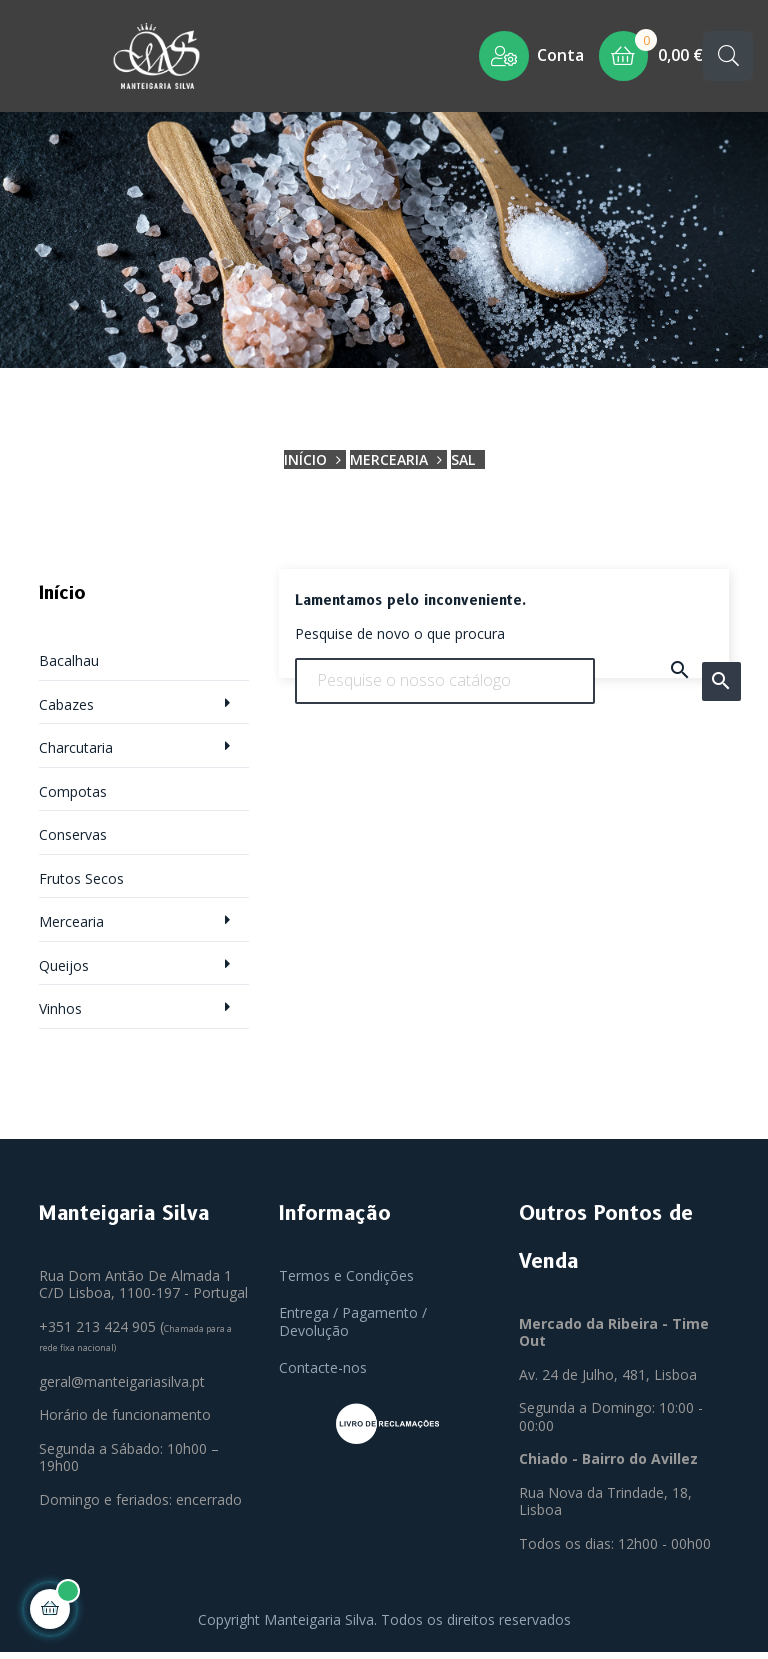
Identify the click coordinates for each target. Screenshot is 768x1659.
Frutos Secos (81, 884)
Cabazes (66, 710)
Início (62, 600)
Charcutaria (76, 754)
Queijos (64, 971)
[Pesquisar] (445, 687)
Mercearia (71, 928)
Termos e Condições (346, 1281)
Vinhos (60, 1015)
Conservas (73, 841)
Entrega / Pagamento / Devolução (353, 1328)
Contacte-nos (323, 1374)
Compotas (73, 797)
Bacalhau (69, 667)
